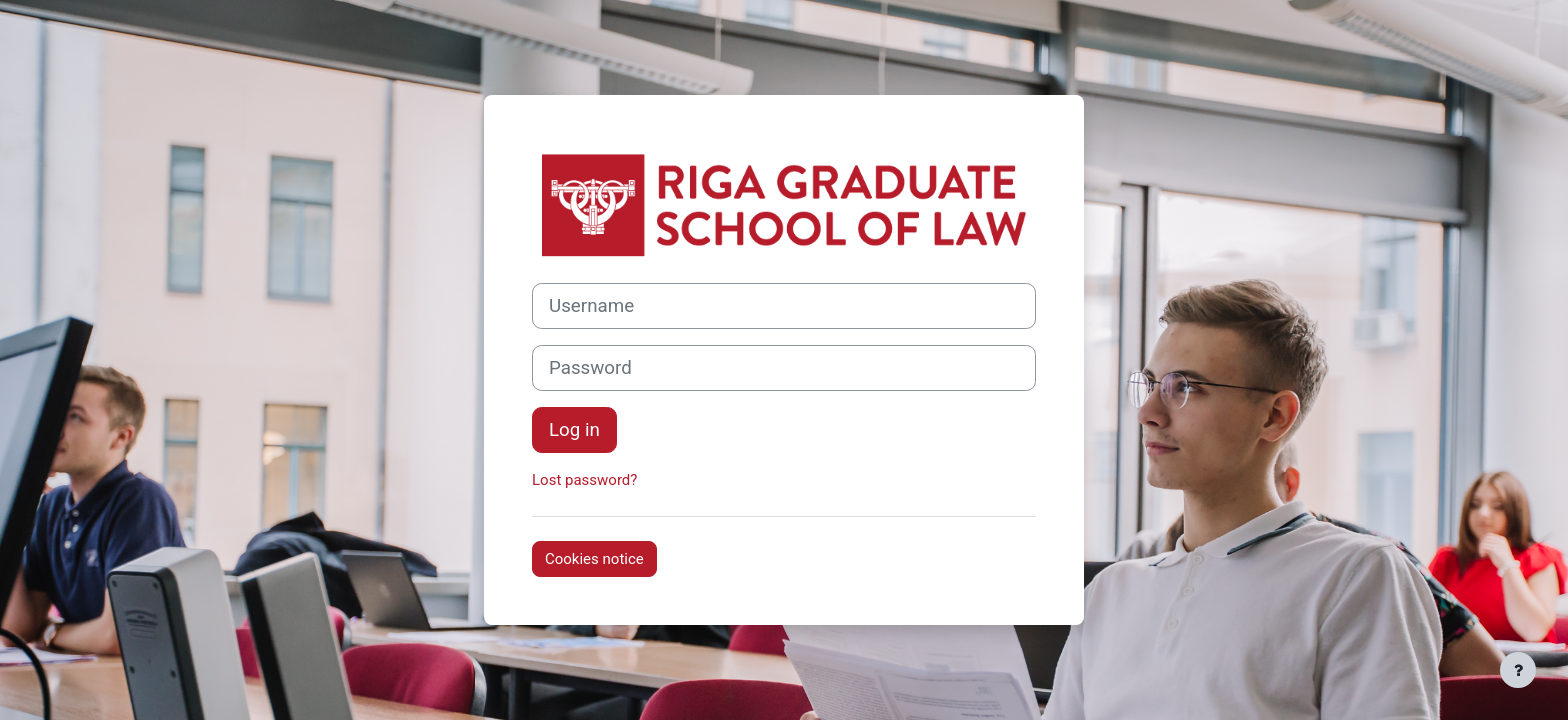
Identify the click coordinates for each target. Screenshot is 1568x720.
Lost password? (584, 480)
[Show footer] (1518, 670)
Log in (574, 430)
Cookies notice (594, 559)
